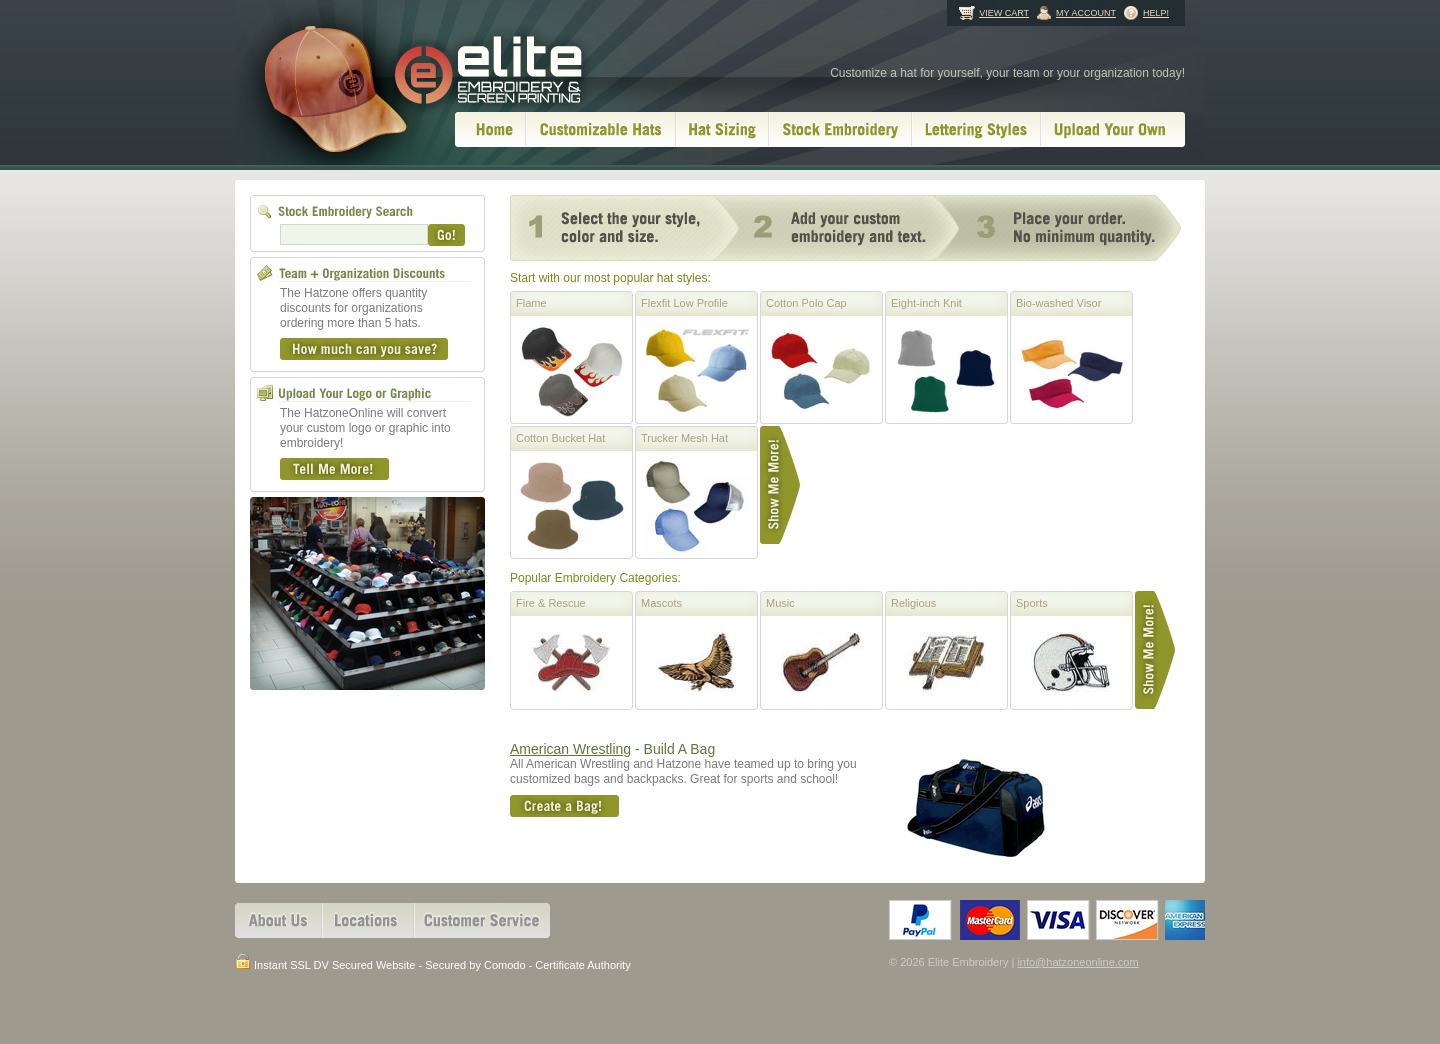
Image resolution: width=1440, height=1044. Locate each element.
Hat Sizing (722, 129)
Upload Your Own (1113, 129)
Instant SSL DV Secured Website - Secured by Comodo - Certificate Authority (433, 963)
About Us (278, 920)
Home (490, 129)
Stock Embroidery (840, 129)
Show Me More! (780, 485)
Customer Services (482, 920)
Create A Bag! (564, 806)
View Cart (1004, 13)
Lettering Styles (976, 129)
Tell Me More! (334, 469)
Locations (368, 920)
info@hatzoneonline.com (1077, 962)
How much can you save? (364, 349)
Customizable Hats (601, 129)
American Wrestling (570, 749)
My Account (1086, 13)
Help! (1156, 13)
